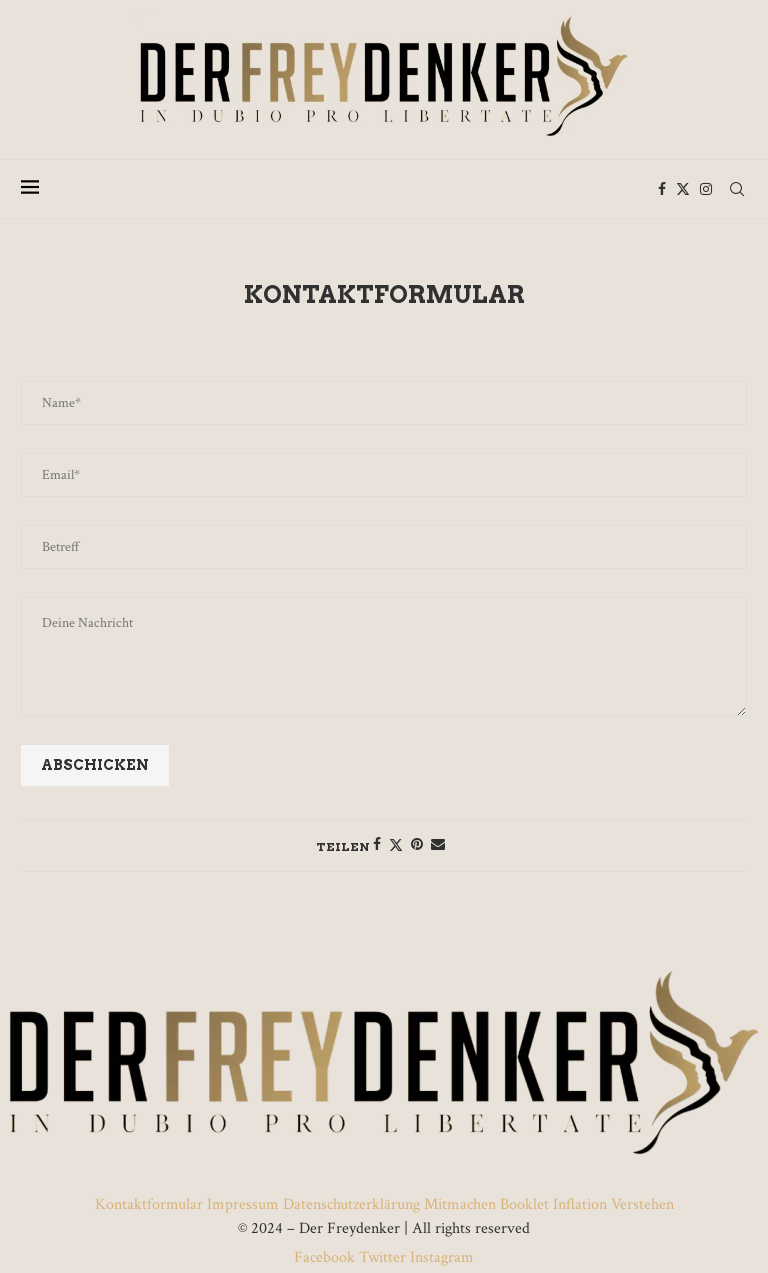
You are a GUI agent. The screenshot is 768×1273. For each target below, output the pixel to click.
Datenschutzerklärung (351, 1204)
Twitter (382, 1257)
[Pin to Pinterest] (417, 845)
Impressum (243, 1204)
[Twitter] (683, 189)
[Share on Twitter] (396, 845)
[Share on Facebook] (377, 845)
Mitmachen (460, 1204)
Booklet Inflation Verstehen (587, 1204)
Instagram (440, 1257)
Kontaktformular (151, 1204)
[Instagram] (706, 189)
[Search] (737, 189)
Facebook (326, 1257)
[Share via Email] (438, 845)
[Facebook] (662, 189)
